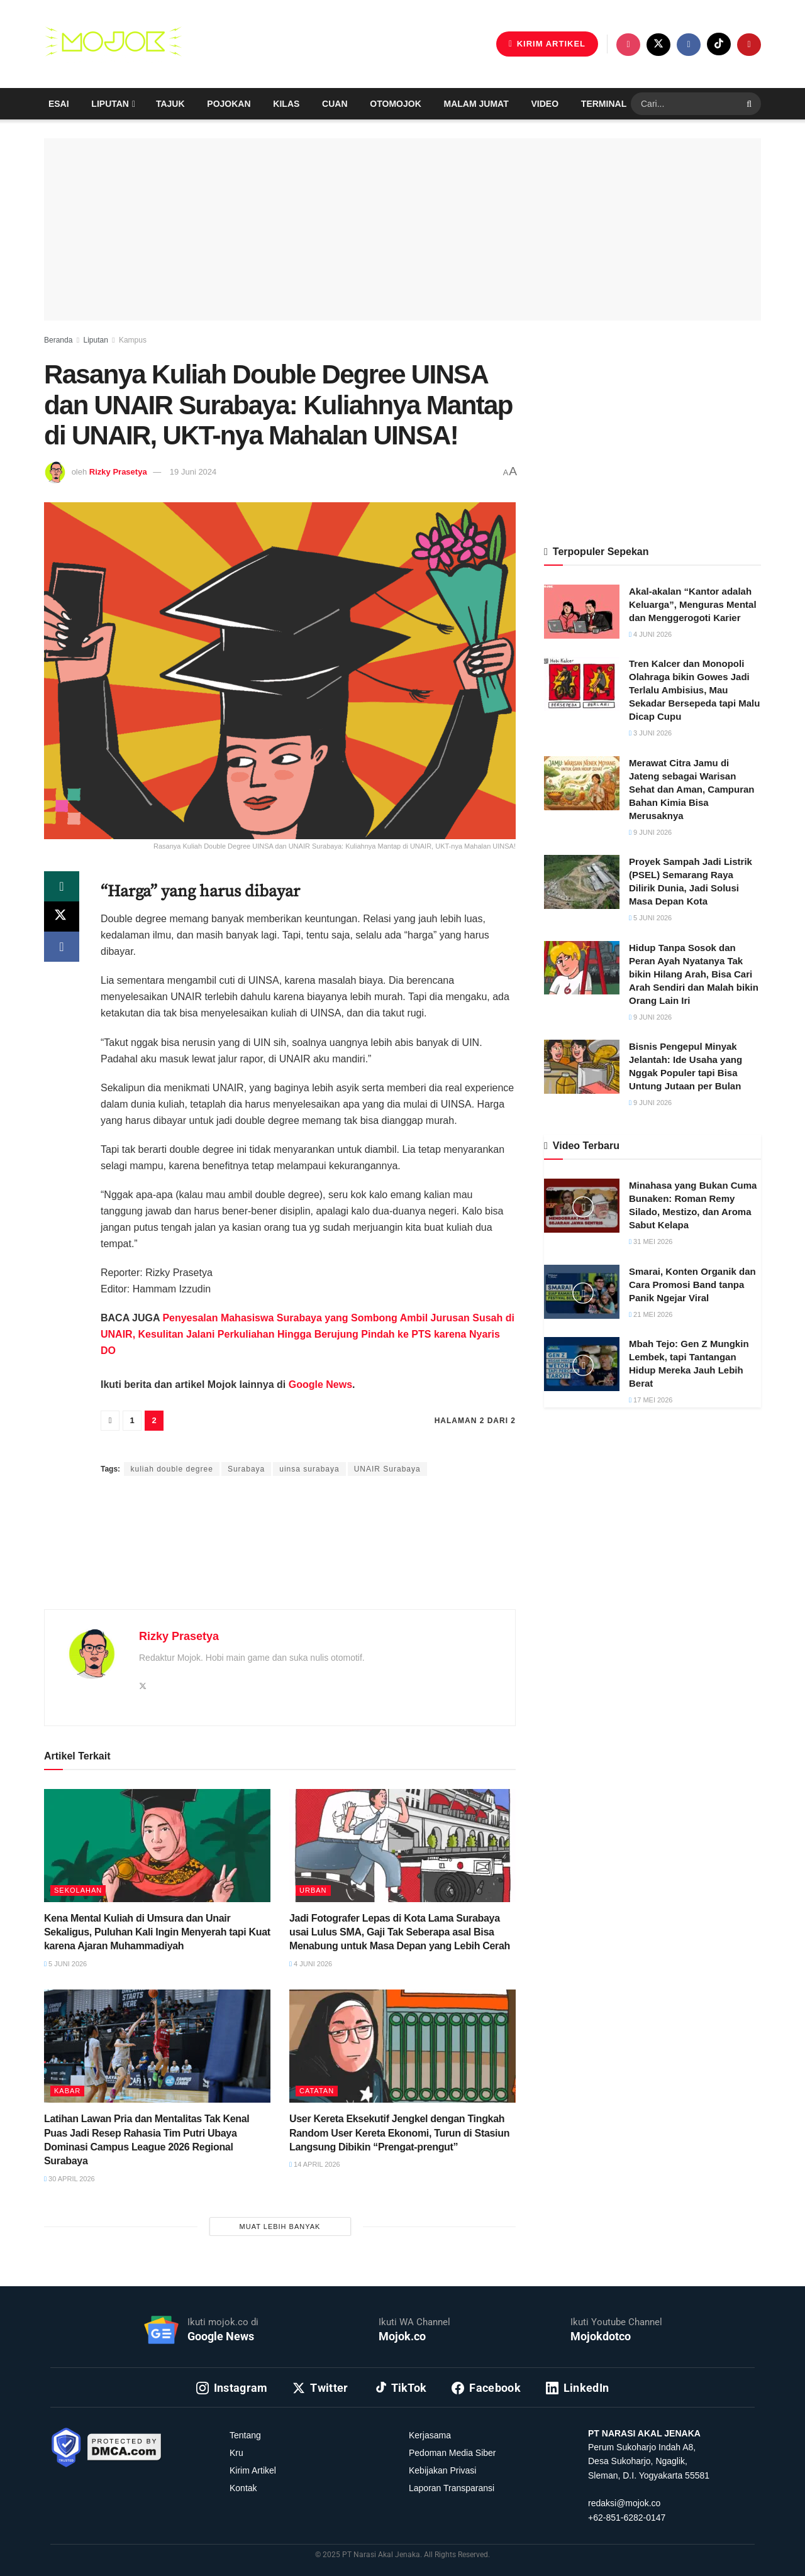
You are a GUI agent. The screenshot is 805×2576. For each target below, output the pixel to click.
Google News (320, 1384)
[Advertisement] (280, 1557)
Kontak (243, 2488)
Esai (58, 104)
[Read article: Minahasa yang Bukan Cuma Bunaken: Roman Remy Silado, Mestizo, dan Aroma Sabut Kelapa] (581, 1206)
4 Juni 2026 (310, 1964)
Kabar (67, 2090)
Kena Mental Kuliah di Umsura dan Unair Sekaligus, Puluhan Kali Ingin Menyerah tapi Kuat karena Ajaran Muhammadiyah (157, 1932)
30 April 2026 (69, 2178)
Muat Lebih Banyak (280, 2226)
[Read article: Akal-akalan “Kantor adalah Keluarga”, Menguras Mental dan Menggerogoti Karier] (581, 612)
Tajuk (170, 104)
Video (545, 104)
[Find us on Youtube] (749, 44)
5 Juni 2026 (65, 1964)
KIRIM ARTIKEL (547, 43)
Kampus (133, 340)
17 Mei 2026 (650, 1400)
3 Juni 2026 (650, 733)
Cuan (334, 104)
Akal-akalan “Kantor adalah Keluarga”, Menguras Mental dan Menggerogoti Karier (693, 604)
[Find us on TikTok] (719, 44)
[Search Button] (750, 103)
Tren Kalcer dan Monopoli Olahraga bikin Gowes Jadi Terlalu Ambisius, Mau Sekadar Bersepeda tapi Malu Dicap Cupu (694, 690)
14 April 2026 (314, 2164)
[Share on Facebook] (61, 947)
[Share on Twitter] (61, 916)
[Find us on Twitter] (658, 44)
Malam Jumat (476, 104)
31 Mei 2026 (650, 1241)
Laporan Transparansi (451, 2488)
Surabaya (246, 1469)
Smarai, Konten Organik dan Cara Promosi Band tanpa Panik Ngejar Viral (692, 1284)
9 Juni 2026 (650, 832)
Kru (236, 2453)
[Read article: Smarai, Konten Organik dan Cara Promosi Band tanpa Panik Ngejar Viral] (581, 1292)
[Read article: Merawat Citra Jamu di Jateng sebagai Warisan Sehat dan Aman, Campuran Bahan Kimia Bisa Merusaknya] (581, 783)
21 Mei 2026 (650, 1314)
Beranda (58, 340)
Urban (313, 1890)
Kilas (286, 104)
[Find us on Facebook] (689, 44)
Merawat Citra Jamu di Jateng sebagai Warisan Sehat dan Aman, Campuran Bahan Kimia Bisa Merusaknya (691, 789)
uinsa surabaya (309, 1469)
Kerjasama (430, 2435)
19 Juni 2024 (193, 471)
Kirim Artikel (253, 2470)
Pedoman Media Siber (452, 2453)
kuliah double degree (171, 1469)
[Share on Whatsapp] (61, 886)
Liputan (110, 104)
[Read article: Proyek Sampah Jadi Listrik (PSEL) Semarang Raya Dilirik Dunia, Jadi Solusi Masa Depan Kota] (581, 882)
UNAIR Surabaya (387, 1469)
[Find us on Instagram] (628, 44)
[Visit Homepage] (113, 44)
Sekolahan (78, 1890)
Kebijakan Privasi (442, 2470)
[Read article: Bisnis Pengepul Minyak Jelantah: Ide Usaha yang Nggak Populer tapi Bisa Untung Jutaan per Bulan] (581, 1067)
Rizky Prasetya (118, 471)
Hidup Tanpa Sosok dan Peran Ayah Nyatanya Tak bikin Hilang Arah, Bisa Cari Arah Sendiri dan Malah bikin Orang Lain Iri (693, 974)
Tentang (245, 2435)
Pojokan (228, 104)
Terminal (603, 104)
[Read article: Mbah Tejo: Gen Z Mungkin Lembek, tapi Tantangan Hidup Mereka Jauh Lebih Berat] (581, 1364)
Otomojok (395, 104)
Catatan (316, 2090)
